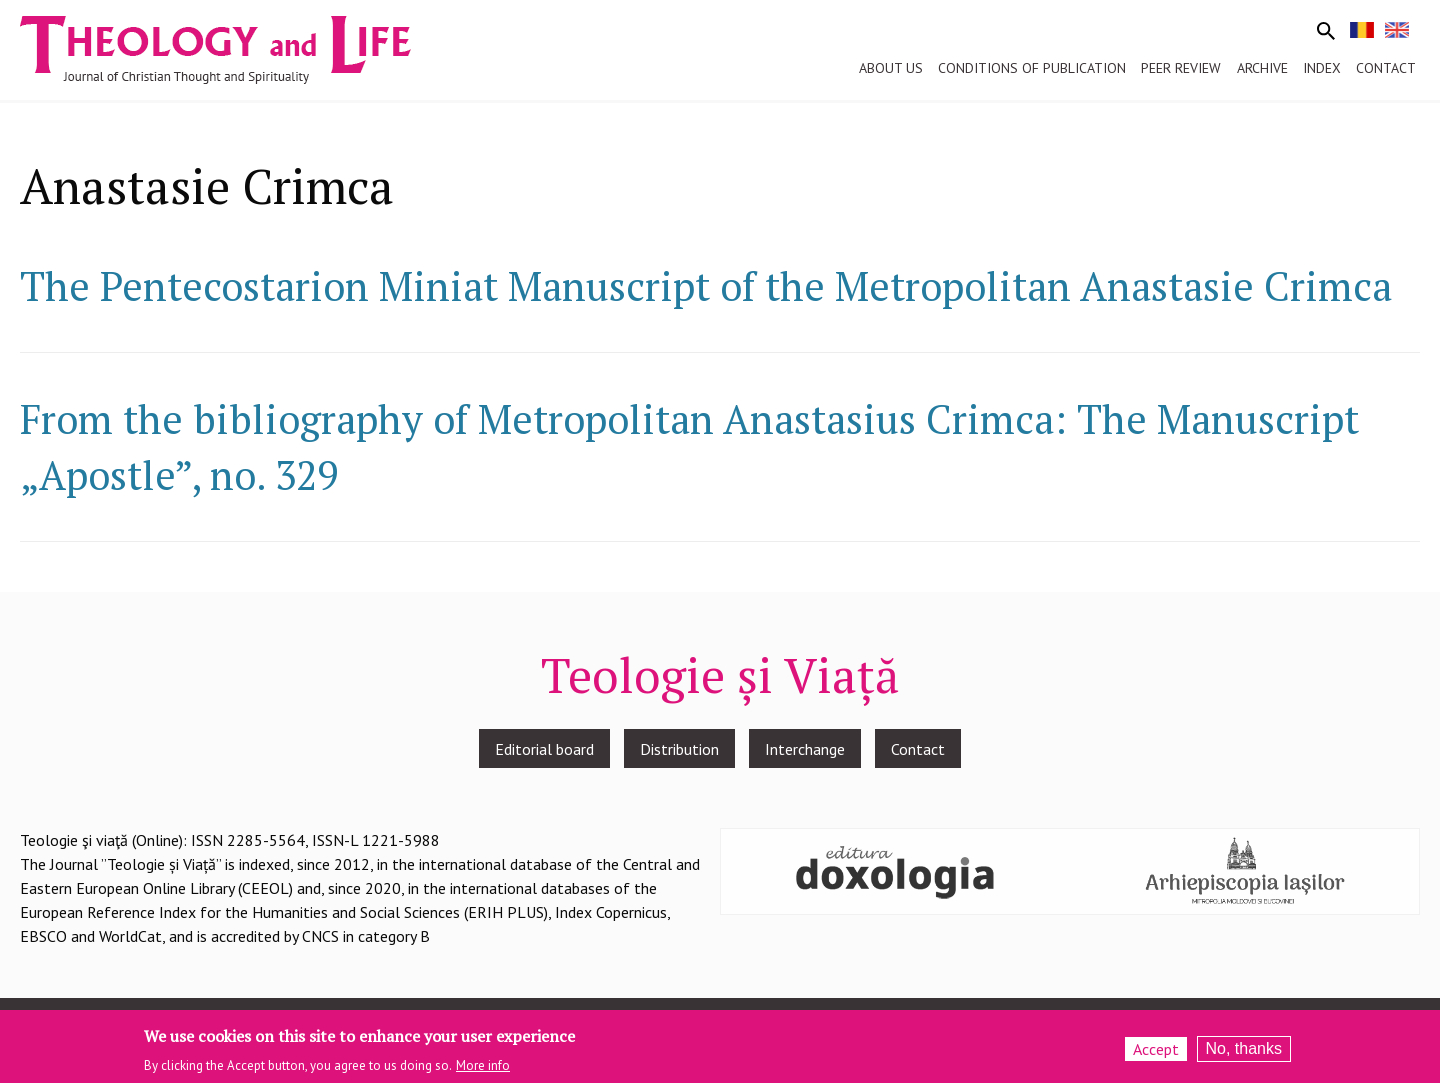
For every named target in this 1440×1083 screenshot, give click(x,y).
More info (483, 1071)
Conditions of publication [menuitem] (1032, 68)
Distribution (679, 749)
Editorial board (544, 749)
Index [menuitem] (1322, 68)
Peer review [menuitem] (1181, 68)
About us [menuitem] (891, 68)
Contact (918, 749)
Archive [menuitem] (1262, 68)
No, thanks (1244, 1054)
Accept (1156, 1055)
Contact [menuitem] (1386, 68)
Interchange (805, 749)
